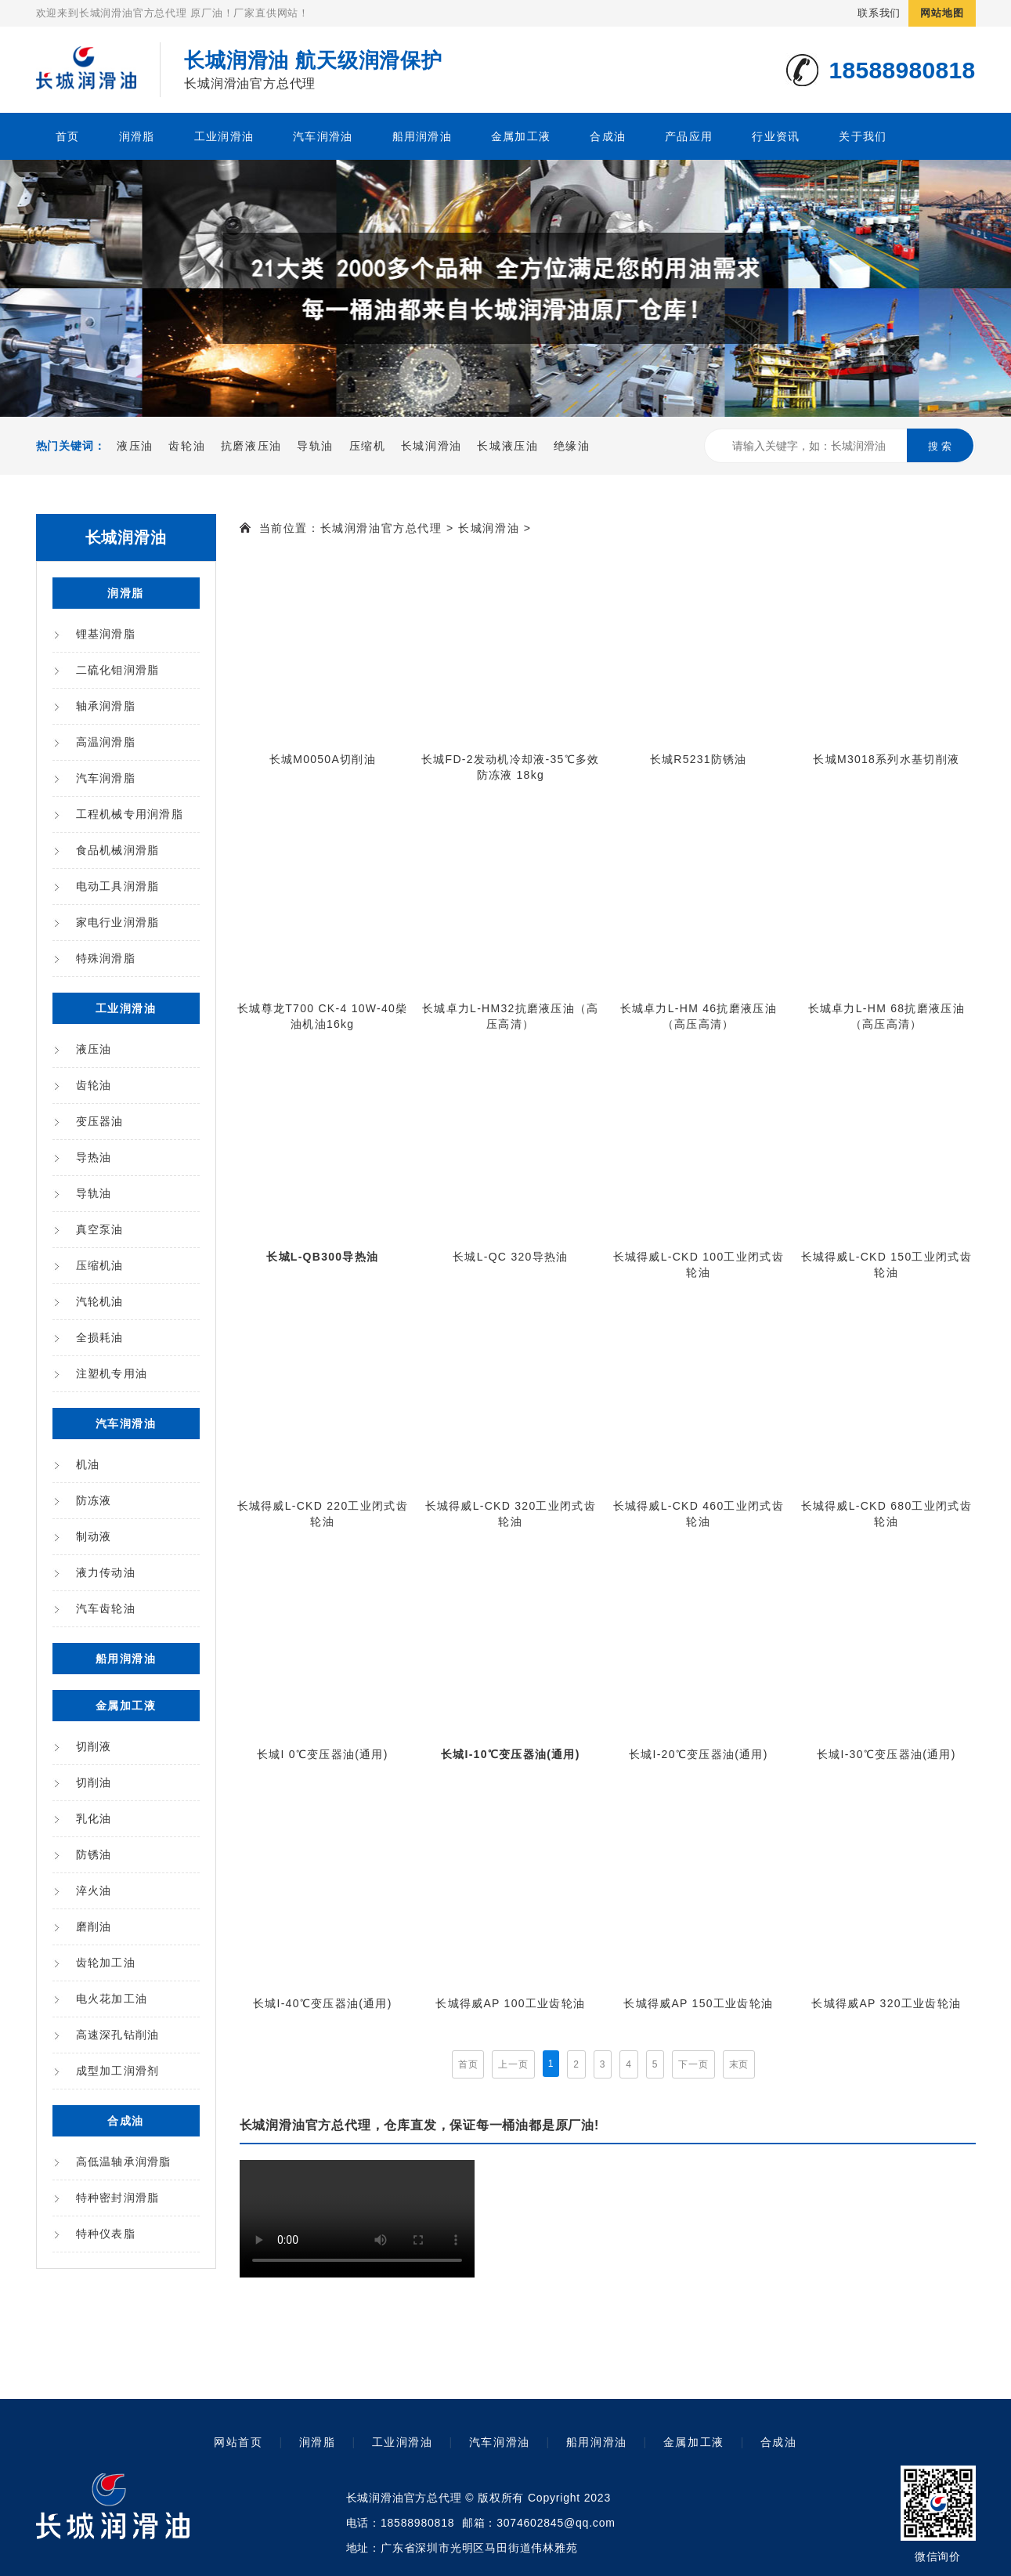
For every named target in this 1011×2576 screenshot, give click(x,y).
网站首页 (238, 2442)
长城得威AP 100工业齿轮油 (510, 2003)
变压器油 (100, 1121)
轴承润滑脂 (105, 706)
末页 (739, 2064)
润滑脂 (137, 136)
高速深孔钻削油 (118, 2034)
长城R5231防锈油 (698, 759)
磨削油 (94, 1926)
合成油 (608, 136)
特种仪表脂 (105, 2233)
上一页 (513, 2064)
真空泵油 (100, 1229)
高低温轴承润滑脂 (124, 2161)
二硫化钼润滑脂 (118, 670)
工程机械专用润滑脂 (130, 814)
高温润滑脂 (105, 742)
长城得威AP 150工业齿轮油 (698, 2003)
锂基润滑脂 (105, 634)
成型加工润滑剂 (118, 2070)
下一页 (693, 2064)
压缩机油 (100, 1265)
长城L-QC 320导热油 (510, 1256)
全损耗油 (100, 1337)
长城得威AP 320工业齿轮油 (886, 2003)
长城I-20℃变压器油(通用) (698, 1754)
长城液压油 (507, 446)
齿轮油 (186, 446)
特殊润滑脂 (105, 958)
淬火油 (94, 1890)
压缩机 (367, 446)
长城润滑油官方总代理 (381, 528)
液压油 (135, 446)
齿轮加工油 (105, 1962)
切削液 (94, 1746)
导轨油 (315, 446)
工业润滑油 (224, 136)
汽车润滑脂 (105, 778)
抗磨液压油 (251, 446)
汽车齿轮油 (105, 1608)
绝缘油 (572, 446)
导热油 (94, 1157)
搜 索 (939, 446)
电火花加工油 (112, 1998)
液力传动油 (105, 1572)
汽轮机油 (100, 1301)
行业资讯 (776, 136)
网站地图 (941, 13)
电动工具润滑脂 (118, 886)
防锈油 (94, 1854)
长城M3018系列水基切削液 (886, 759)
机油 (88, 1464)
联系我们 (879, 13)
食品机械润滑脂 (118, 850)
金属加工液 (521, 136)
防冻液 (94, 1500)
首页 (68, 136)
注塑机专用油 (112, 1373)
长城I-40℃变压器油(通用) (322, 2003)
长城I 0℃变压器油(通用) (322, 1754)
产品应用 (689, 136)
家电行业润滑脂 (118, 922)
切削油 (94, 1782)
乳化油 (94, 1818)
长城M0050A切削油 (322, 759)
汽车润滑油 (322, 136)
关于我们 (862, 136)
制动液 (94, 1536)
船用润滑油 (422, 136)
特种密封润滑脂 (118, 2197)
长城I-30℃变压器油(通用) (886, 1754)
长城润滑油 (431, 446)
